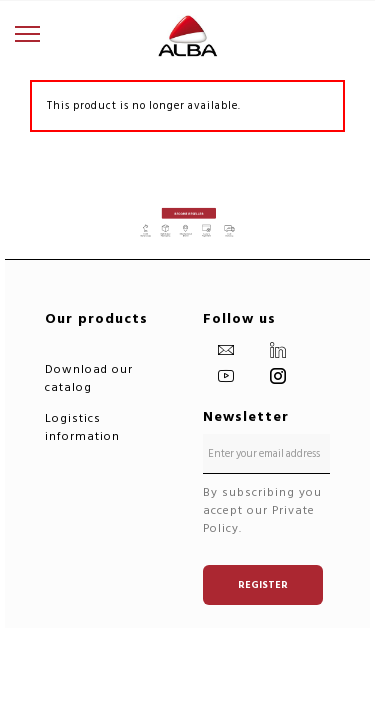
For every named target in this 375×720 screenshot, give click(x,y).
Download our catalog (89, 378)
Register (263, 585)
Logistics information (82, 427)
